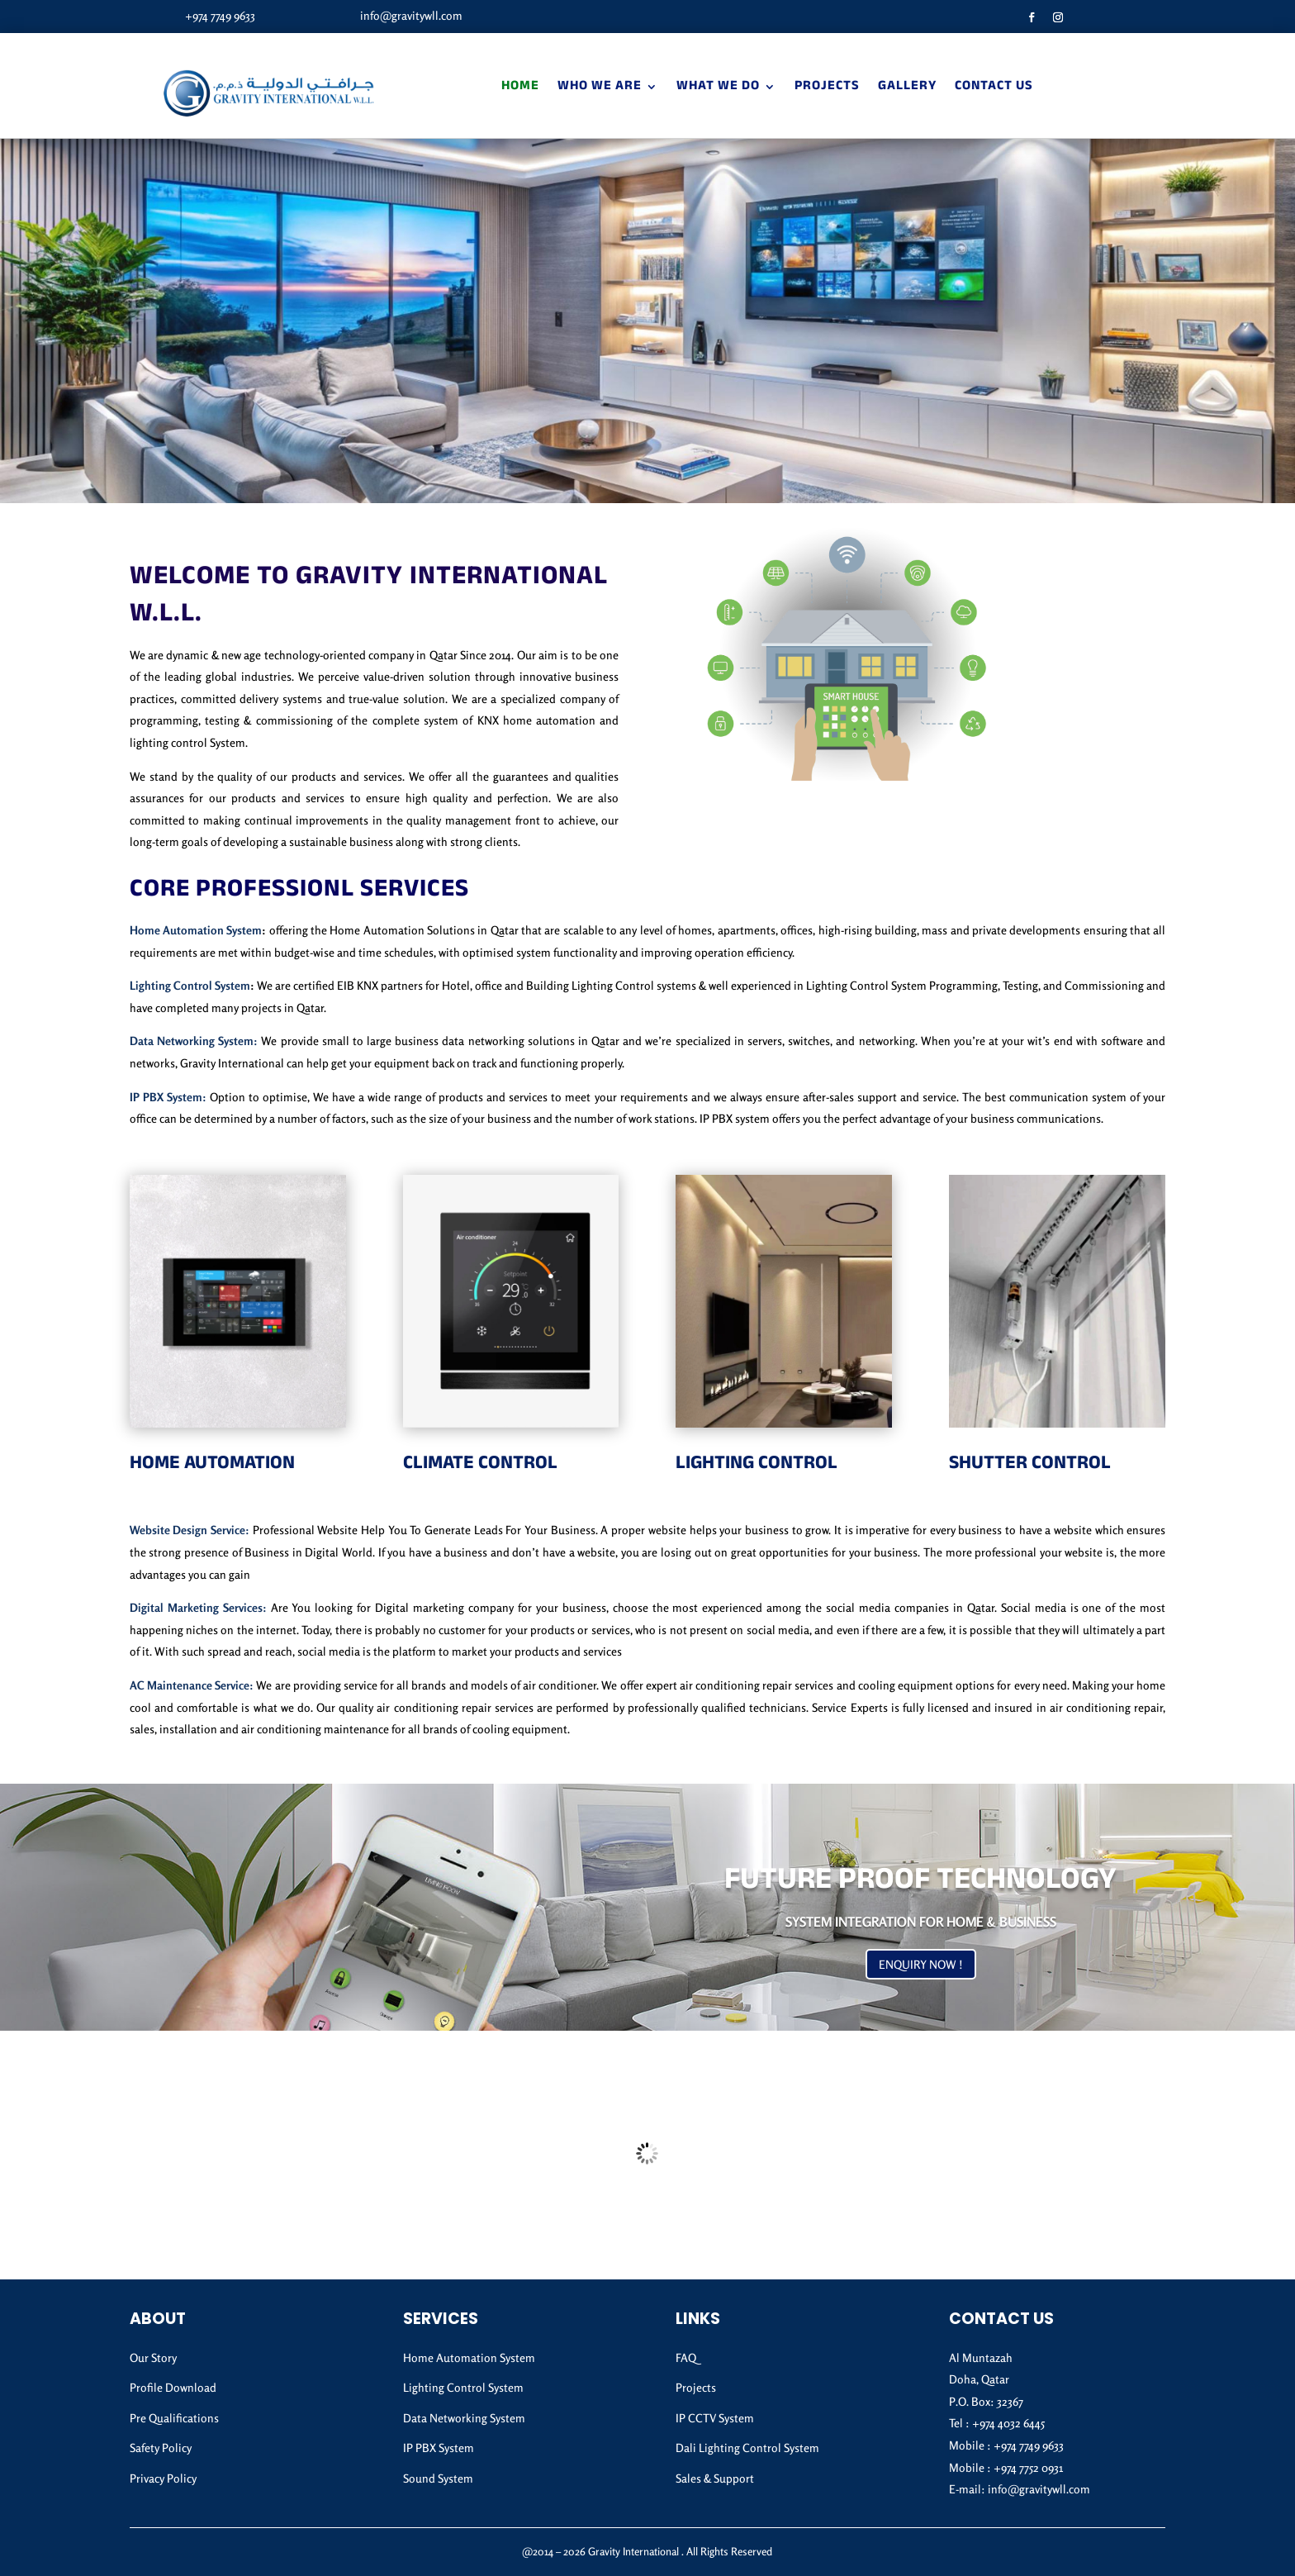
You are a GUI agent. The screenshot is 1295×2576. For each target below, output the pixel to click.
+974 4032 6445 (1008, 2423)
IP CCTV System (715, 2418)
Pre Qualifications (174, 2418)
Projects (827, 87)
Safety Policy (161, 2448)
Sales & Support (715, 2478)
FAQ (686, 2357)
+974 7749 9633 (220, 15)
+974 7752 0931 (1028, 2467)
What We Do (718, 87)
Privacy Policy (163, 2478)
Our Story (153, 2357)
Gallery (907, 87)
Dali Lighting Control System (747, 2448)
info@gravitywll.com (411, 15)
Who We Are (599, 87)
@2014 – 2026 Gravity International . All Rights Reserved (647, 2551)
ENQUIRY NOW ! (921, 1964)
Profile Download (173, 2387)
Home (520, 87)
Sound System (438, 2478)
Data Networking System (464, 2418)
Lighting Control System (190, 985)
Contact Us (994, 87)
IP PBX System (438, 2448)
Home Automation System (196, 930)
